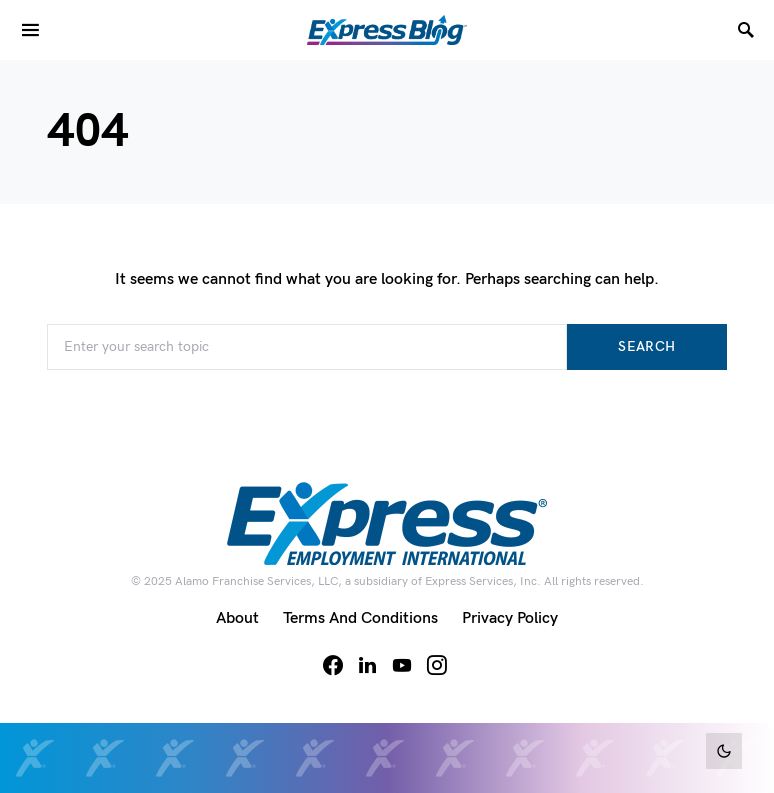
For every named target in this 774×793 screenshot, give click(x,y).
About (237, 618)
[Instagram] (437, 665)
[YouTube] (402, 665)
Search (646, 346)
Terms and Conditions (360, 618)
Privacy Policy (510, 618)
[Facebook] (333, 665)
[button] (724, 751)
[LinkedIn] (367, 665)
